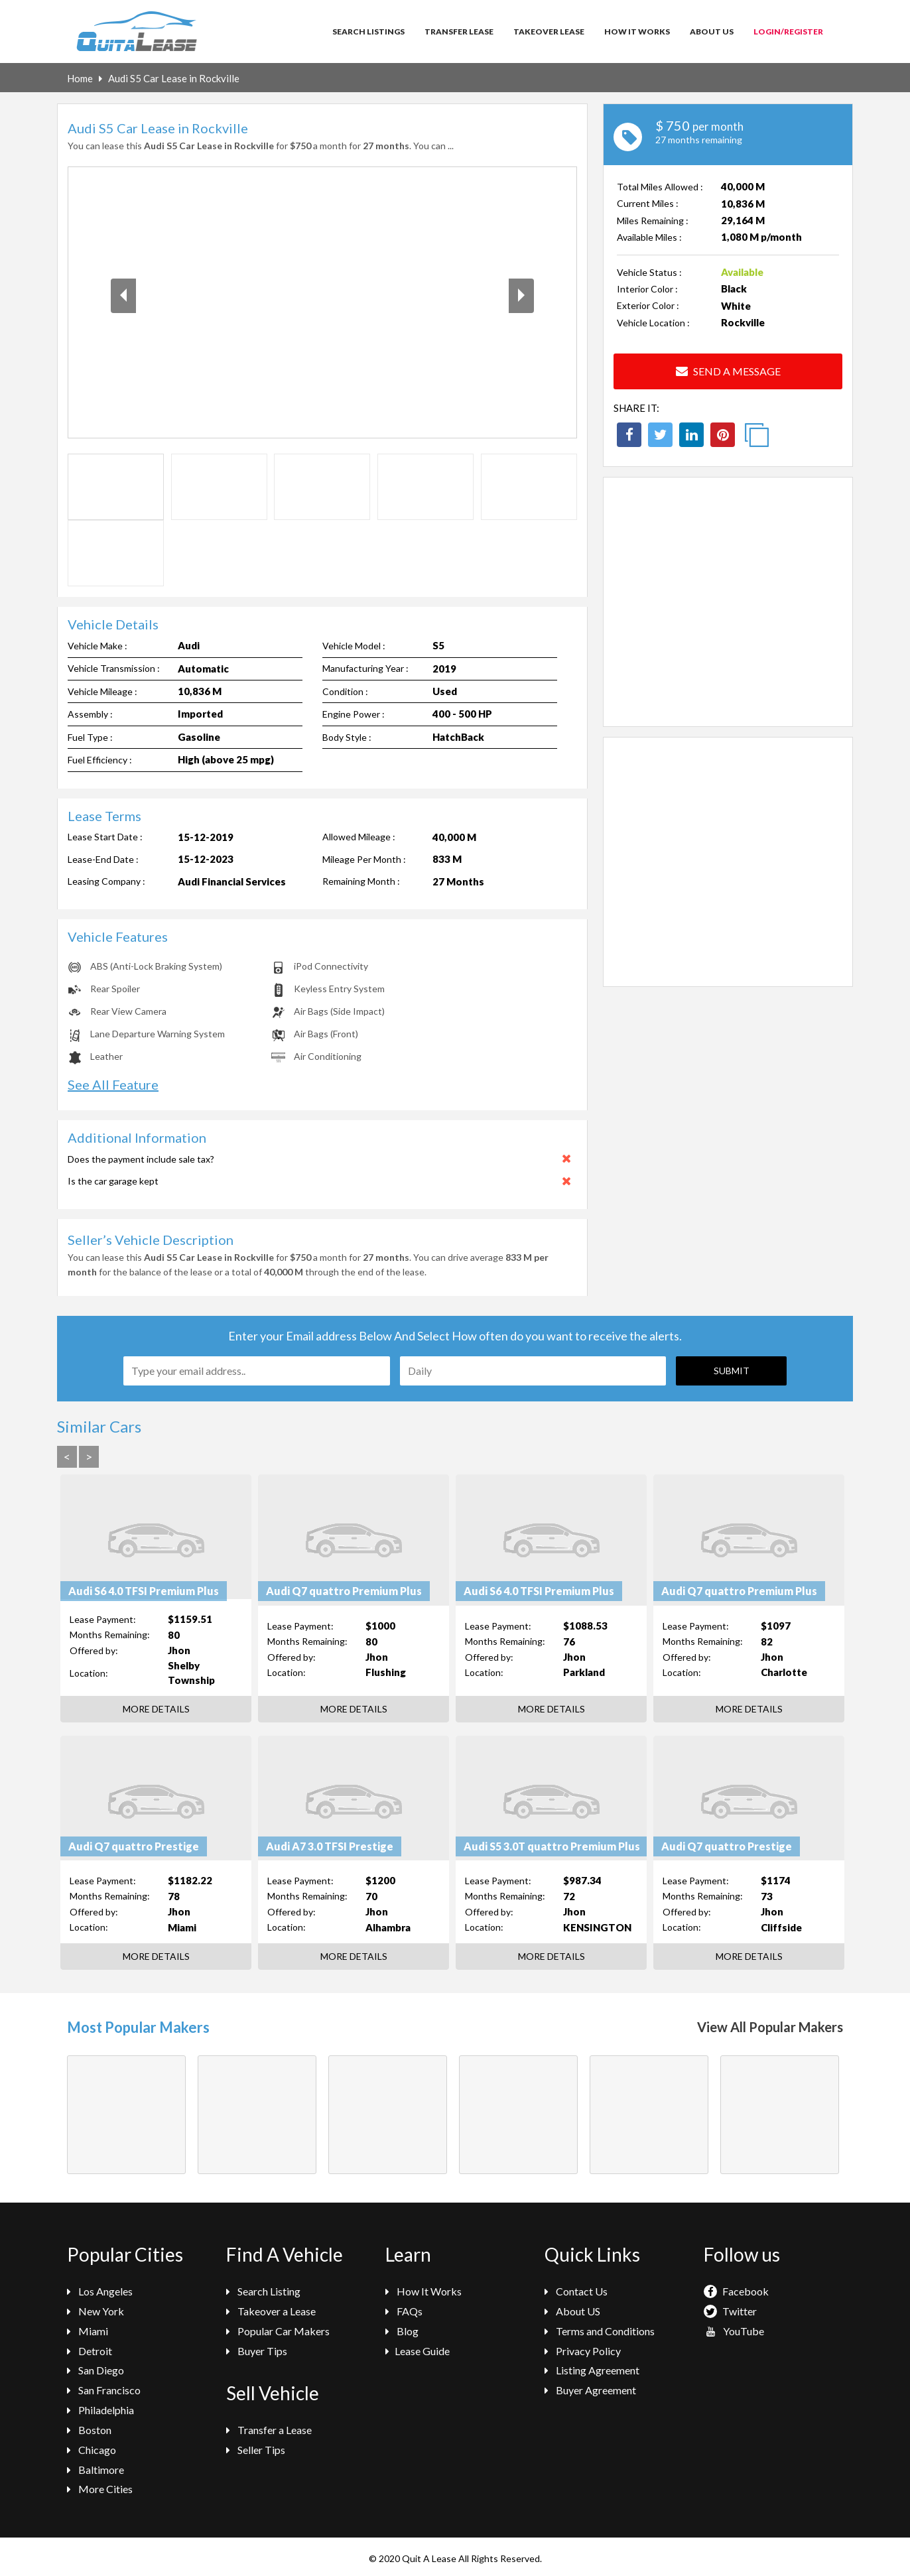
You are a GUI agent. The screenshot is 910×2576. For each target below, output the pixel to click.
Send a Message (728, 371)
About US (572, 2311)
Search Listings (368, 31)
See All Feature (113, 1084)
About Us (712, 31)
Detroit (89, 2351)
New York (95, 2311)
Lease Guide (417, 2351)
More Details (156, 1708)
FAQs (403, 2311)
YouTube (734, 2331)
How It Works (637, 31)
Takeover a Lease (271, 2311)
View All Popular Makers (770, 2027)
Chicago (91, 2449)
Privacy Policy (583, 2351)
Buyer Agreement (590, 2390)
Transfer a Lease (269, 2429)
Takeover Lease (548, 31)
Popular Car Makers (278, 2331)
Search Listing (263, 2291)
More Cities (100, 2488)
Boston (89, 2429)
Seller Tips (255, 2449)
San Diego (95, 2370)
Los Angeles (100, 2291)
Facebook (736, 2291)
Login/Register (788, 31)
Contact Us (576, 2291)
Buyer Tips (256, 2351)
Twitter (730, 2311)
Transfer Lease (458, 31)
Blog (402, 2331)
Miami (87, 2331)
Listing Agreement (592, 2370)
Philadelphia (100, 2410)
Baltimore (95, 2469)
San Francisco (104, 2390)
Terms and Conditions (600, 2331)
